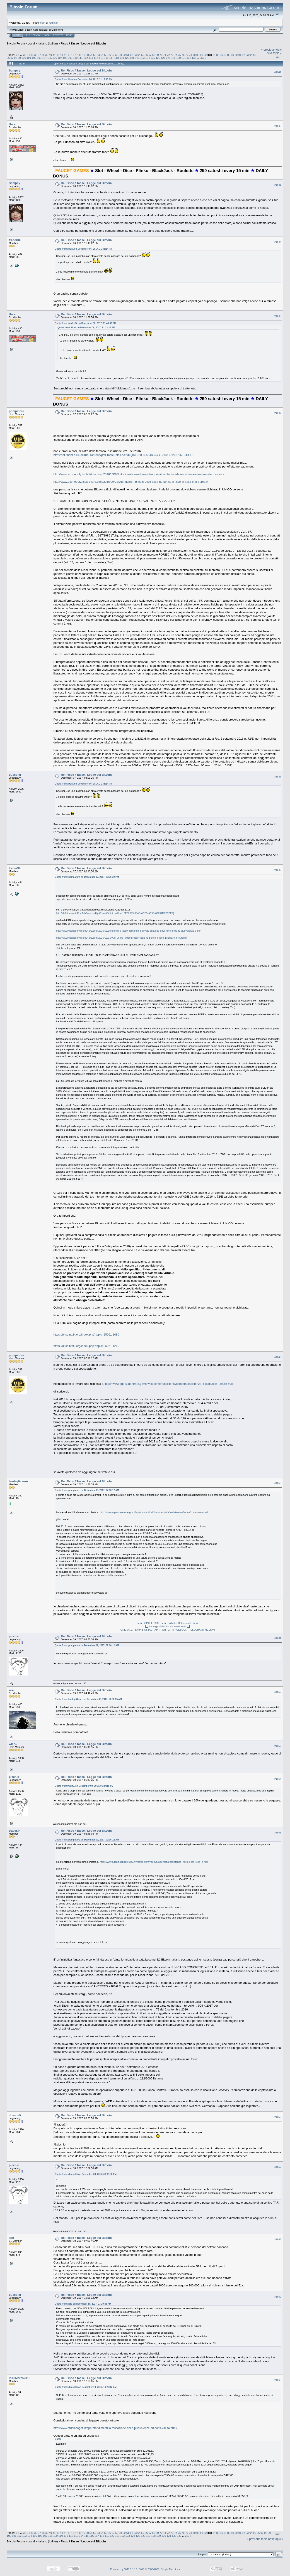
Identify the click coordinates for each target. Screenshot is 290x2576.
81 (201, 54)
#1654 (277, 1778)
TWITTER (165, 1629)
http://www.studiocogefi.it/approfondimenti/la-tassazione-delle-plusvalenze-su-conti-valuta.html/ (115, 2428)
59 (120, 54)
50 (87, 54)
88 (228, 54)
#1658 (277, 2239)
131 (183, 57)
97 (11, 57)
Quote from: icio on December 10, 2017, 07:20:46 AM (83, 2304)
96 (8, 57)
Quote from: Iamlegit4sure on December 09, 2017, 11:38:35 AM (88, 1699)
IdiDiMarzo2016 (19, 2378)
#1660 (277, 2380)
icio (11, 2237)
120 (127, 57)
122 (137, 57)
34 (28, 54)
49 (83, 54)
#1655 (277, 1832)
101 (29, 57)
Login (47, 35)
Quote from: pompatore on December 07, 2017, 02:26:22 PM (87, 877)
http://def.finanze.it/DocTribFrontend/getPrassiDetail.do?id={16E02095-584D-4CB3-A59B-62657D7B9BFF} (123, 455)
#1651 (277, 1638)
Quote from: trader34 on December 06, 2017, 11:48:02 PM (85, 323)
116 (106, 57)
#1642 (277, 126)
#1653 (277, 1745)
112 (85, 57)
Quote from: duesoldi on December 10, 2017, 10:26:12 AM (86, 2387)
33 (24, 54)
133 (194, 57)
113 (91, 57)
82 (205, 54)
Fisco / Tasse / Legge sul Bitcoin (83, 43)
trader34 (14, 240)
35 (32, 54)
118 (116, 57)
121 (132, 57)
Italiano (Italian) (48, 43)
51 (90, 54)
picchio (14, 1636)
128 (168, 57)
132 (189, 57)
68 (153, 54)
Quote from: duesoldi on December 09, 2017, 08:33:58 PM (85, 2174)
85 (217, 54)
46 (72, 54)
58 (116, 54)
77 (186, 54)
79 (194, 54)
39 (46, 54)
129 (173, 57)
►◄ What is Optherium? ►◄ (179, 1623)
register (53, 22)
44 (65, 54)
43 (61, 54)
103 (39, 57)
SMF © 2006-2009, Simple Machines (159, 2569)
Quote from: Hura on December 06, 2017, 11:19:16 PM (83, 79)
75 (179, 54)
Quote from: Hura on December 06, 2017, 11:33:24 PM (83, 249)
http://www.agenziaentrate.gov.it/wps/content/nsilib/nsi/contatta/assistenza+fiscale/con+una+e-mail (169, 1383)
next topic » (274, 53)
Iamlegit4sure (18, 1481)
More (69, 35)
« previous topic (271, 49)
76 (183, 54)
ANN (138, 1629)
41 (54, 54)
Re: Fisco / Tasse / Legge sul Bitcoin (86, 70)
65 (142, 54)
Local (31, 43)
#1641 (277, 72)
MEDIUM (210, 1629)
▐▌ (168, 1626)
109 (70, 57)
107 (60, 57)
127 (163, 57)
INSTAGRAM (151, 1629)
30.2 (51, 29)
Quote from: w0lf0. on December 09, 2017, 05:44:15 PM (84, 1786)
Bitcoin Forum (16, 43)
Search (37, 35)
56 (109, 54)
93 (247, 54)
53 (98, 54)
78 (190, 54)
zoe (11, 1690)
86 (221, 54)
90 (236, 54)
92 (243, 54)
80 (197, 54)
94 (250, 54)
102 (34, 57)
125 (152, 57)
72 (168, 54)
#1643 (277, 184)
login (42, 22)
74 (175, 54)
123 (142, 57)
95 (254, 54)
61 (127, 54)
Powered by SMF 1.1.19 (123, 2569)
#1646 (277, 412)
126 (158, 57)
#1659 (277, 2296)
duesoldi (15, 774)
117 (111, 57)
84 (214, 54)
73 (172, 54)
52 (94, 54)
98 (15, 57)
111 (80, 57)
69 (157, 54)
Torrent (59, 29)
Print (277, 57)
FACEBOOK (180, 1629)
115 (101, 57)
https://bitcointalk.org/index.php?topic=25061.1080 (86, 1334)
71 (164, 54)
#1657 (277, 2167)
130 (178, 57)
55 (105, 54)
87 (225, 54)
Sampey (14, 70)
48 (79, 54)
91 (239, 54)
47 (76, 54)
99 (19, 57)
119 (122, 57)
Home (17, 35)
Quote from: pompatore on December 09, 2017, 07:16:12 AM (87, 1490)
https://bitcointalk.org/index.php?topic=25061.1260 (86, 1346)
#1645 (277, 316)
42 (57, 54)
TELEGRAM (196, 1629)
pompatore (16, 411)
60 (124, 54)
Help (27, 35)
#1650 (277, 1483)
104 (44, 57)
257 (202, 57)
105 (49, 57)
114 (96, 57)
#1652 (277, 1692)
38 (43, 54)
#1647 (277, 776)
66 (146, 54)
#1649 (277, 1357)
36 (35, 54)
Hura (12, 124)
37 (39, 54)
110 (75, 57)
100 (24, 57)
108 (65, 57)
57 (113, 54)
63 (135, 54)
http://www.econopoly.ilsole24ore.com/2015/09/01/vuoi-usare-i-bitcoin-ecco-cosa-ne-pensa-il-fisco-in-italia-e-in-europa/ (130, 481)
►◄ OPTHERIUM (149, 1623)
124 (147, 57)
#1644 (277, 241)
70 (161, 54)
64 (138, 54)
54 (102, 54)
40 (50, 54)
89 (232, 54)
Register (58, 35)
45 (68, 54)
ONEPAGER (127, 1629)
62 (131, 54)
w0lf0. (13, 1744)
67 (149, 54)
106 (55, 57)
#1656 (277, 2117)
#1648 (277, 870)
